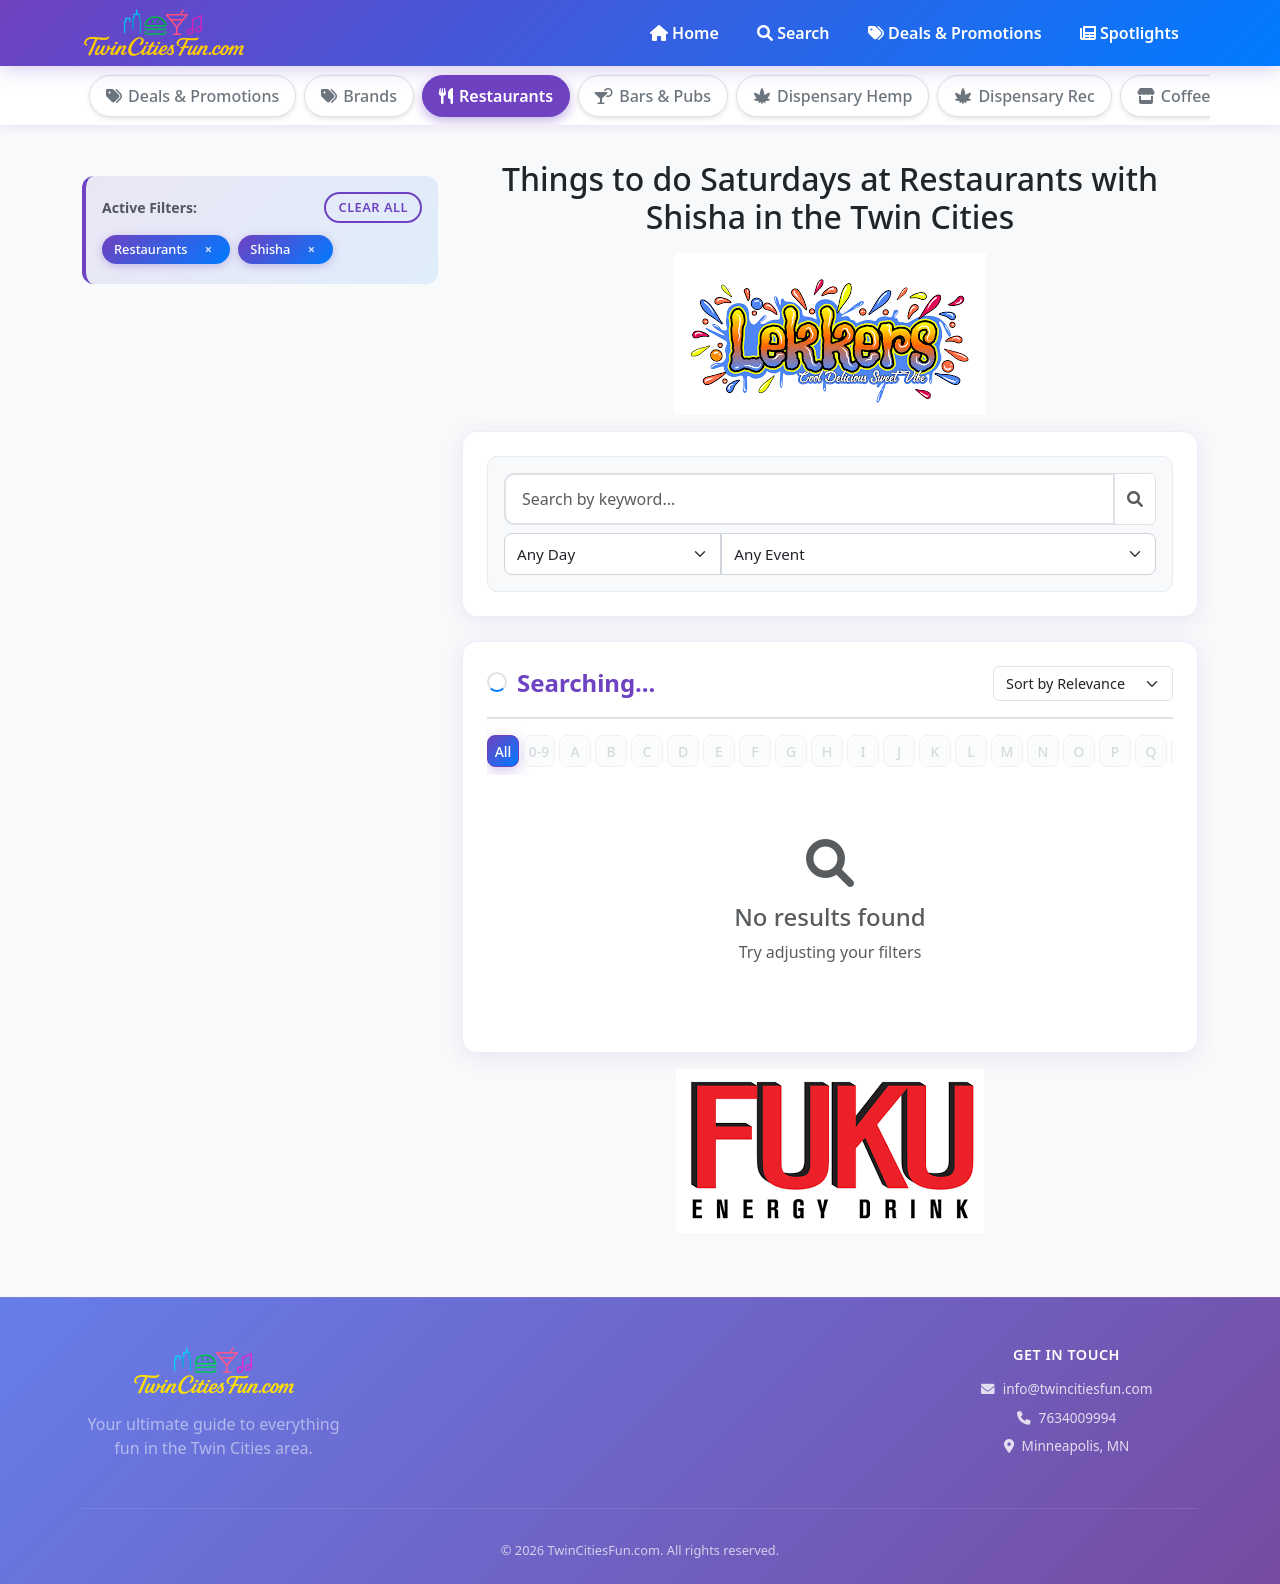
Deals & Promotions (955, 33)
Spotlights (1129, 33)
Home (684, 33)
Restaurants (496, 96)
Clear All (373, 207)
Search (793, 33)
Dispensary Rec (1024, 96)
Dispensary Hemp (832, 96)
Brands (359, 96)
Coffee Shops (1199, 96)
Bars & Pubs (653, 96)
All (503, 751)
